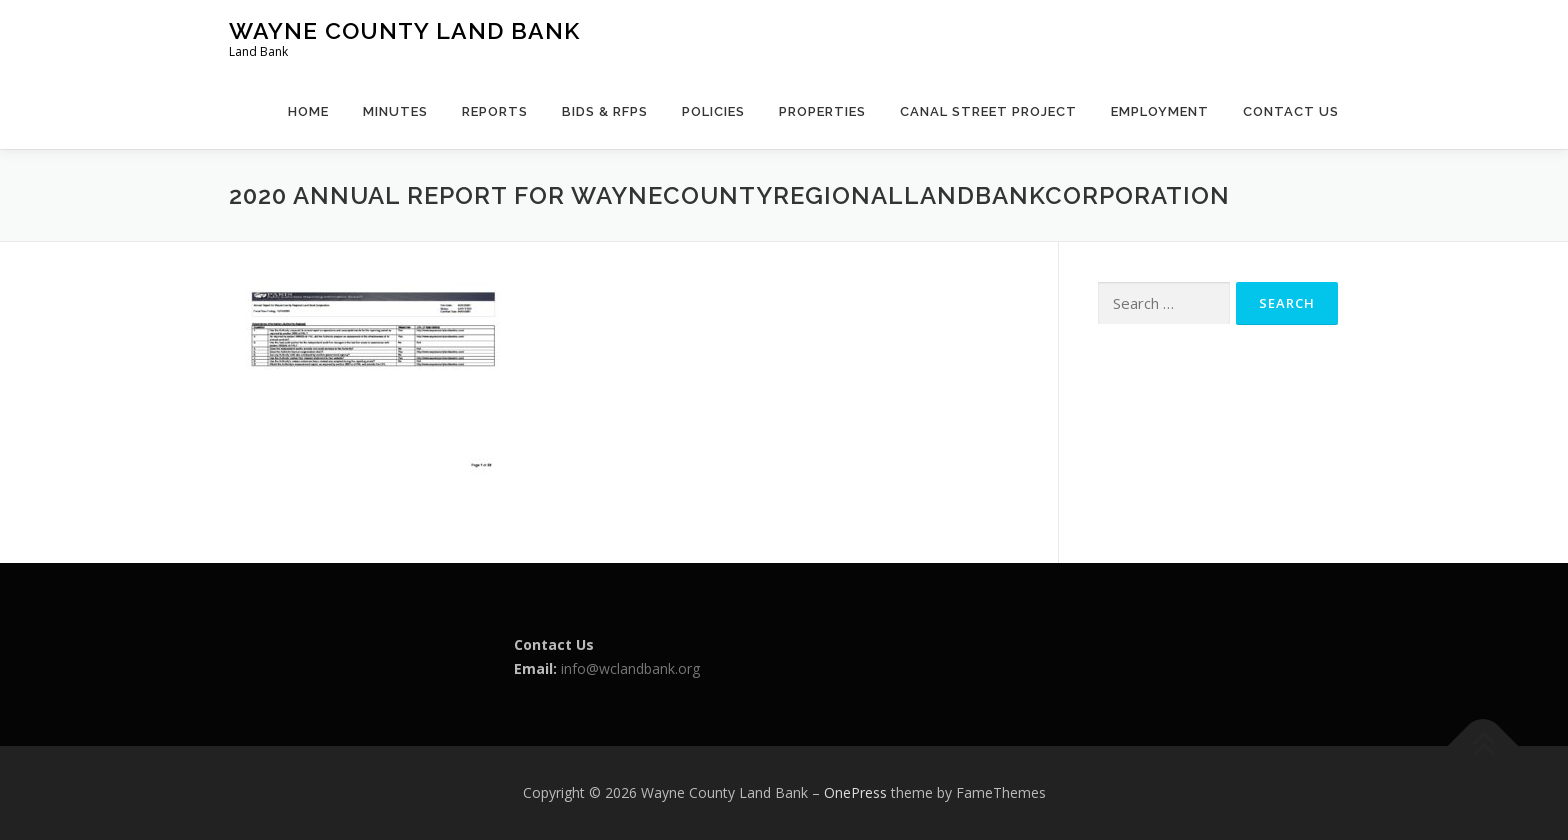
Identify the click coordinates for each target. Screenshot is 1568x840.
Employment (1160, 111)
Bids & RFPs (605, 111)
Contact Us (1291, 111)
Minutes (395, 111)
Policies (713, 111)
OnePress (855, 792)
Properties (822, 111)
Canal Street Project (988, 111)
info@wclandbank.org (630, 668)
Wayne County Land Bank (404, 30)
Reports (495, 111)
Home (308, 111)
